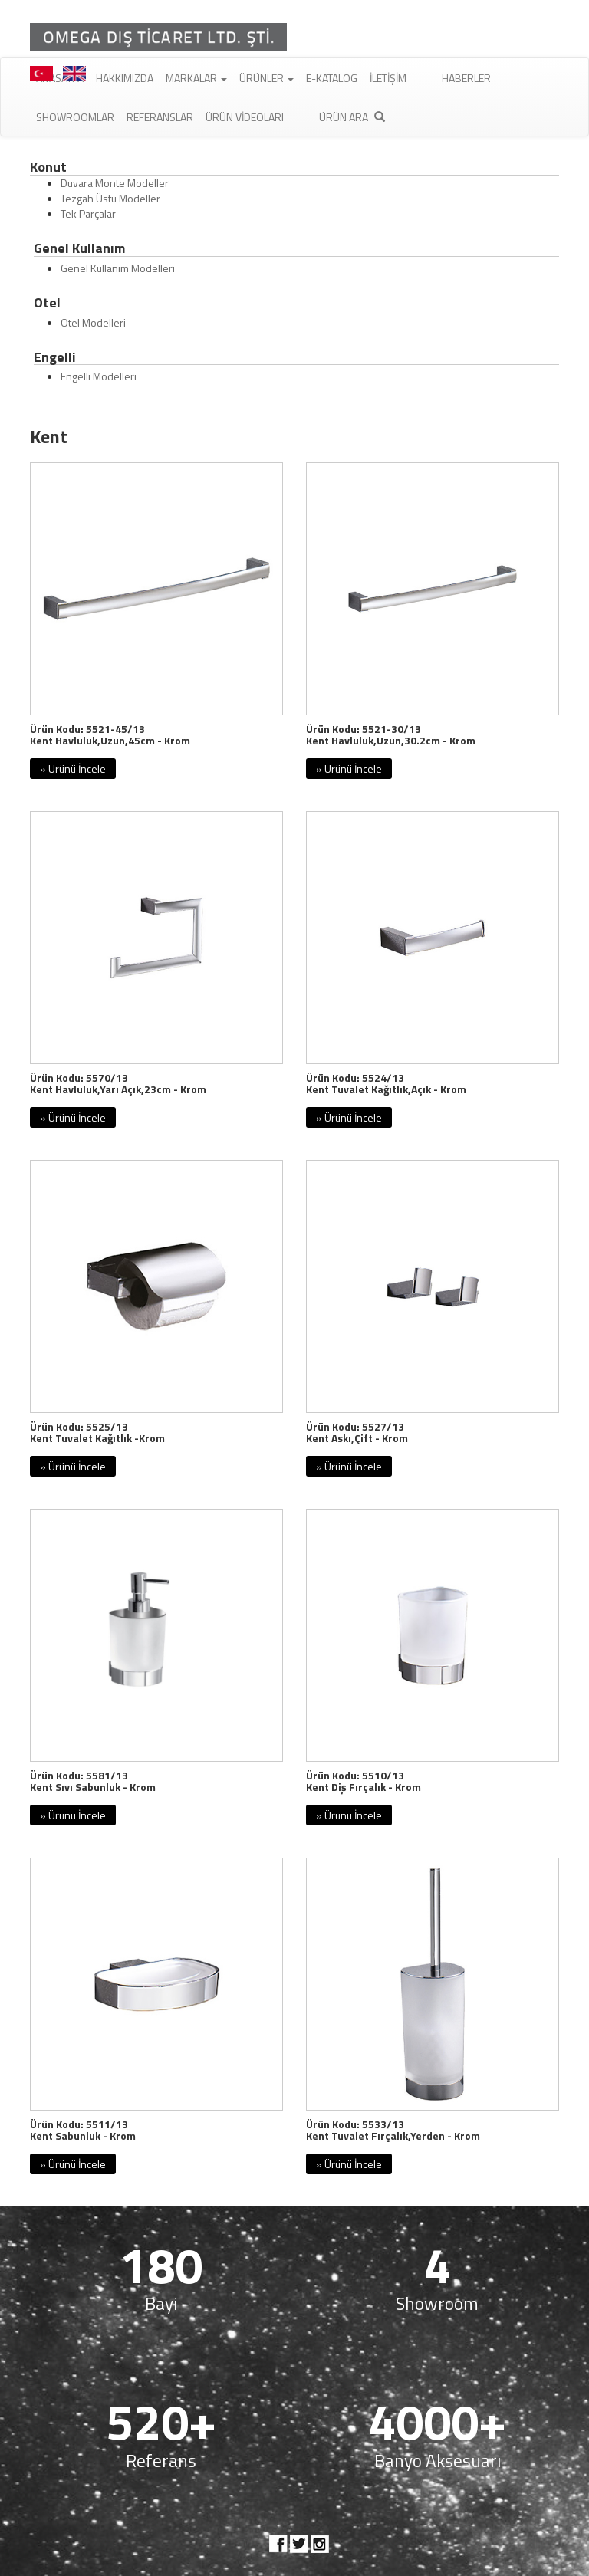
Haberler (466, 78)
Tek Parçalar (88, 213)
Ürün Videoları (245, 117)
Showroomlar (75, 117)
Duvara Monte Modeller (115, 183)
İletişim (388, 78)
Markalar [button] (196, 78)
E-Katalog (331, 78)
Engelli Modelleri (99, 376)
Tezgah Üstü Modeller (110, 198)
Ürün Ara (352, 117)
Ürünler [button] (266, 78)
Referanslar (160, 117)
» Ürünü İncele (73, 769)
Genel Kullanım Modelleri (118, 268)
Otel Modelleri (93, 322)
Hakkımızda (124, 78)
